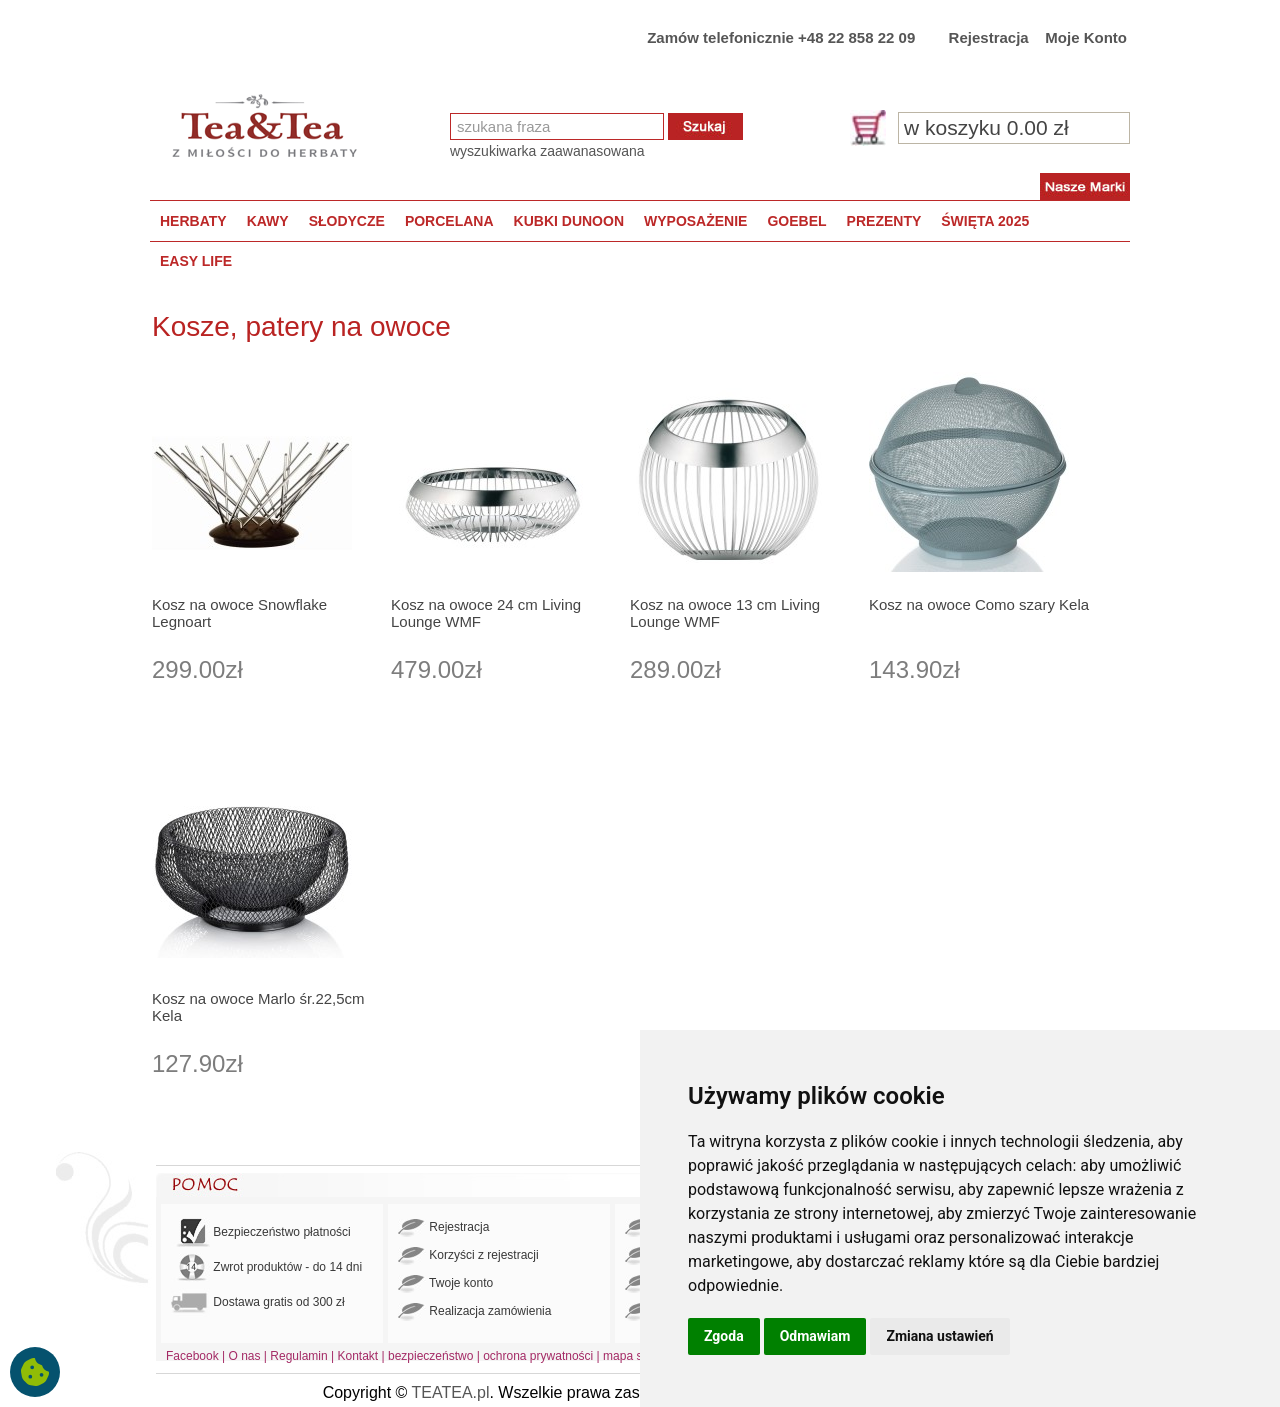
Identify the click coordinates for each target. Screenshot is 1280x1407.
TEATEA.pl (451, 1392)
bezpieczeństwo (430, 1356)
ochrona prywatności (538, 1356)
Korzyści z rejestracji (468, 1256)
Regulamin (298, 1356)
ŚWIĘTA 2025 (985, 221)
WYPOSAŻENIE (695, 221)
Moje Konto (1086, 37)
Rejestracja (989, 37)
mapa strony (636, 1356)
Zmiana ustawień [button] (939, 1336)
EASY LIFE (196, 261)
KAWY (268, 221)
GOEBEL (796, 221)
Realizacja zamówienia (474, 1312)
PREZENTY (884, 221)
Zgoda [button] (724, 1336)
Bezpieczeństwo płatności (261, 1232)
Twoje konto (445, 1284)
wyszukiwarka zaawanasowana (547, 151)
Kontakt (357, 1356)
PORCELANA (449, 221)
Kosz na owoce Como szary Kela (979, 604)
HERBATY (193, 221)
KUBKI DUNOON (569, 221)
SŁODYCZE (347, 221)
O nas (245, 1356)
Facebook (192, 1356)
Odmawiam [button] (815, 1336)
